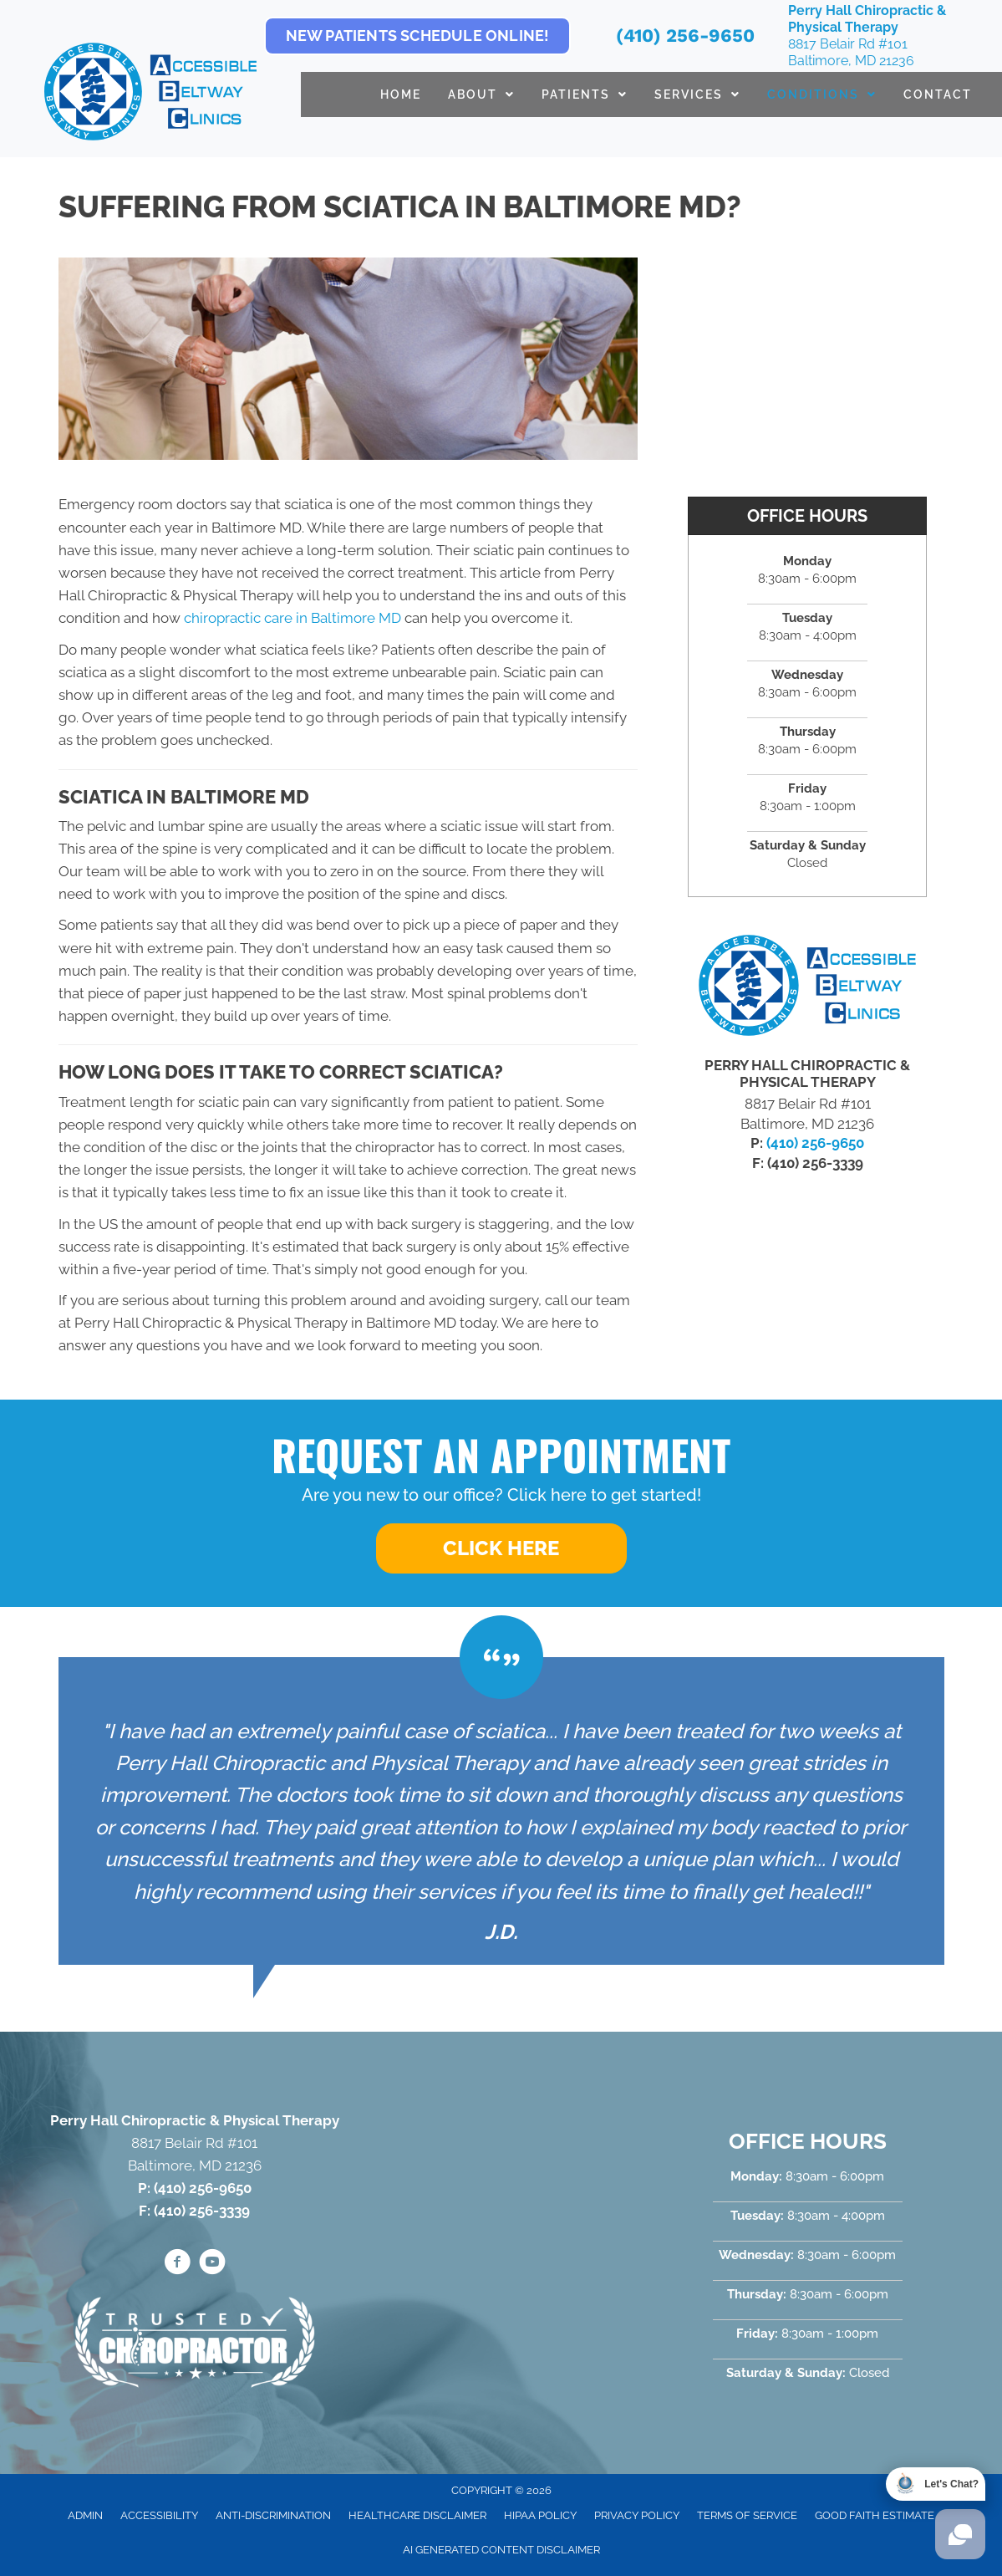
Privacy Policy (636, 2515)
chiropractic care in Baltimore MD (292, 618)
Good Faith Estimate (874, 2515)
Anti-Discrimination (273, 2515)
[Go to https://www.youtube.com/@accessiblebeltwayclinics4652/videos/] (212, 2264)
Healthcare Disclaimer (417, 2515)
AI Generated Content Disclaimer (501, 2549)
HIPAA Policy (540, 2515)
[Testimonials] (501, 1811)
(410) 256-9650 (685, 35)
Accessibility (159, 2515)
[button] (501, 1548)
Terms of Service (747, 2515)
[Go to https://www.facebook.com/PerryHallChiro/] (177, 2264)
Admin (85, 2515)
